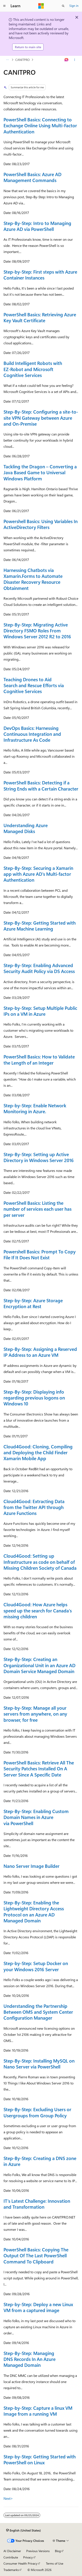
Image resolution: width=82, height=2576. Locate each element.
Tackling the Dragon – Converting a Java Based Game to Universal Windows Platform (40, 472)
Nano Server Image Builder (31, 1866)
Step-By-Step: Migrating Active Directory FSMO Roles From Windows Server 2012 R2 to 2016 (37, 630)
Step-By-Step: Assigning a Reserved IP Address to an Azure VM (40, 1352)
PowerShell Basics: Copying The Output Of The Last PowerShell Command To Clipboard (35, 2255)
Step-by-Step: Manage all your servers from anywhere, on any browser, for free (35, 1714)
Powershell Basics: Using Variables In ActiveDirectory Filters (40, 524)
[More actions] (75, 59)
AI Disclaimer (12, 2551)
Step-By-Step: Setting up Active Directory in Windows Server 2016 (38, 1157)
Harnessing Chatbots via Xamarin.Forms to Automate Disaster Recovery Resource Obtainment (33, 579)
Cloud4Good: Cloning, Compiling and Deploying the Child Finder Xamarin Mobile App (38, 1452)
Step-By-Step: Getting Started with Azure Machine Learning (39, 926)
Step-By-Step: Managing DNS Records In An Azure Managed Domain (29, 2359)
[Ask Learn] (66, 59)
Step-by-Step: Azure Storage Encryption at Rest (33, 1303)
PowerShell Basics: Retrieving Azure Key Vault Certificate (39, 317)
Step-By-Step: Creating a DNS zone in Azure (39, 2161)
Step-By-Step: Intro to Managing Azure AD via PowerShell (37, 226)
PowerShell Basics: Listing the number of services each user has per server (37, 1209)
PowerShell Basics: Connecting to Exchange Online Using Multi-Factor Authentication (40, 125)
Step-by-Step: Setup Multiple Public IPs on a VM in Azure (40, 1011)
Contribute (10, 2557)
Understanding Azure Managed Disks (25, 828)
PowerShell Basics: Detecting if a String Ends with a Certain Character (40, 785)
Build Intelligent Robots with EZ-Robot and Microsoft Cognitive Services (32, 369)
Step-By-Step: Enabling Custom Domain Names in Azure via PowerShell (36, 1817)
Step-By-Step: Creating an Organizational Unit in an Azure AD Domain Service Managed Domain (39, 1665)
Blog (58, 2551)
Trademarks (11, 2570)
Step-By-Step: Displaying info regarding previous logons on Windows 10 (34, 1398)
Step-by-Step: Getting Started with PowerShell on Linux (39, 2459)
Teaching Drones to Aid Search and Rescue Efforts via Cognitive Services (33, 685)
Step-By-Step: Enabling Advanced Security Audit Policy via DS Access (39, 968)
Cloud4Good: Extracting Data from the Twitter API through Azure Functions (34, 1507)
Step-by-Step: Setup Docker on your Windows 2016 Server (35, 1966)
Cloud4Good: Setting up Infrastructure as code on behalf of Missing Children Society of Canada (40, 1562)
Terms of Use (54, 2563)
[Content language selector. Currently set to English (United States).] (23, 2530)
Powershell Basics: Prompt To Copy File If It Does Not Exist (39, 1254)
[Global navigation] (4, 6)
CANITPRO (22, 60)
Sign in (74, 6)
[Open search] (63, 6)
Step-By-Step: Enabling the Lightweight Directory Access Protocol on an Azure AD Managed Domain (33, 1911)
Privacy (28, 2557)
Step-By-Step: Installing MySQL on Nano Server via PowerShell (39, 2064)
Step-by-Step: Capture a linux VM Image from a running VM (37, 2411)
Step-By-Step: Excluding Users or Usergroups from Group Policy (37, 2112)
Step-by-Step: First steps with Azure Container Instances (40, 275)
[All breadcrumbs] (7, 59)
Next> (8, 2498)
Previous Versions (38, 2551)
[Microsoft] (41, 6)
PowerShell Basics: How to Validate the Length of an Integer (39, 1059)
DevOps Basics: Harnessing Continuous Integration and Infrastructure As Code (32, 734)
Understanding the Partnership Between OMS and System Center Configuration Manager (38, 2012)
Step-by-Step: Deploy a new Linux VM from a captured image (38, 2307)
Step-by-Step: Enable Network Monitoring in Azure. (34, 1108)
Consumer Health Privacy (20, 2563)
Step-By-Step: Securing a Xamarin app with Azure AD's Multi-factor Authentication (38, 874)
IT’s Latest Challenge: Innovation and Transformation (36, 2204)
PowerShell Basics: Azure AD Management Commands (32, 177)
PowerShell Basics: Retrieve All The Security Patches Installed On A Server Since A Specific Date (38, 1768)
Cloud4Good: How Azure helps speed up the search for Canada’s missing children (37, 1610)
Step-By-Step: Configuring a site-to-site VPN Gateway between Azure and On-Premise (40, 418)
